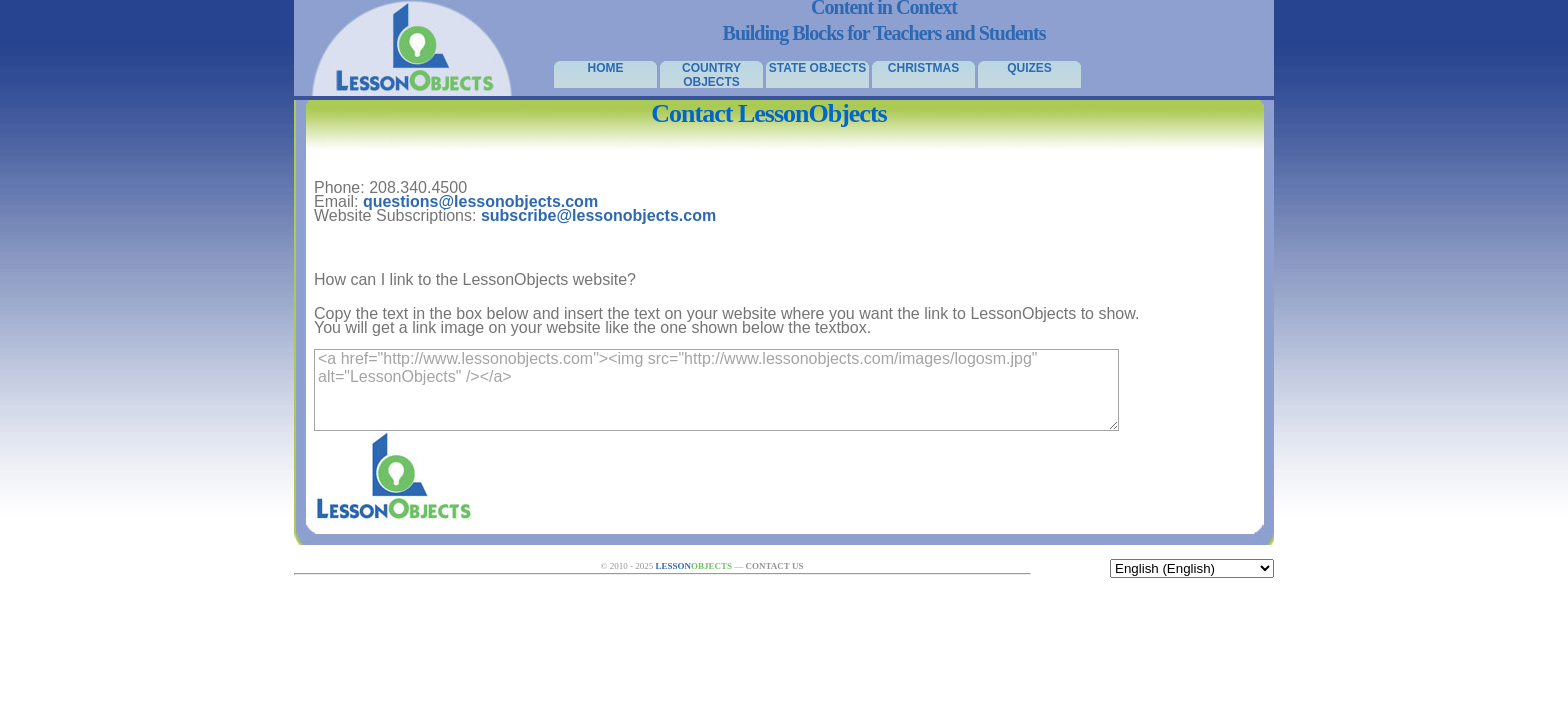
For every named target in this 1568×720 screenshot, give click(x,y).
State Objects (818, 68)
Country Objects (711, 74)
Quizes (1029, 68)
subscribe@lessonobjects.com (598, 215)
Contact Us (774, 566)
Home (606, 68)
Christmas (923, 68)
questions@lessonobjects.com (480, 201)
